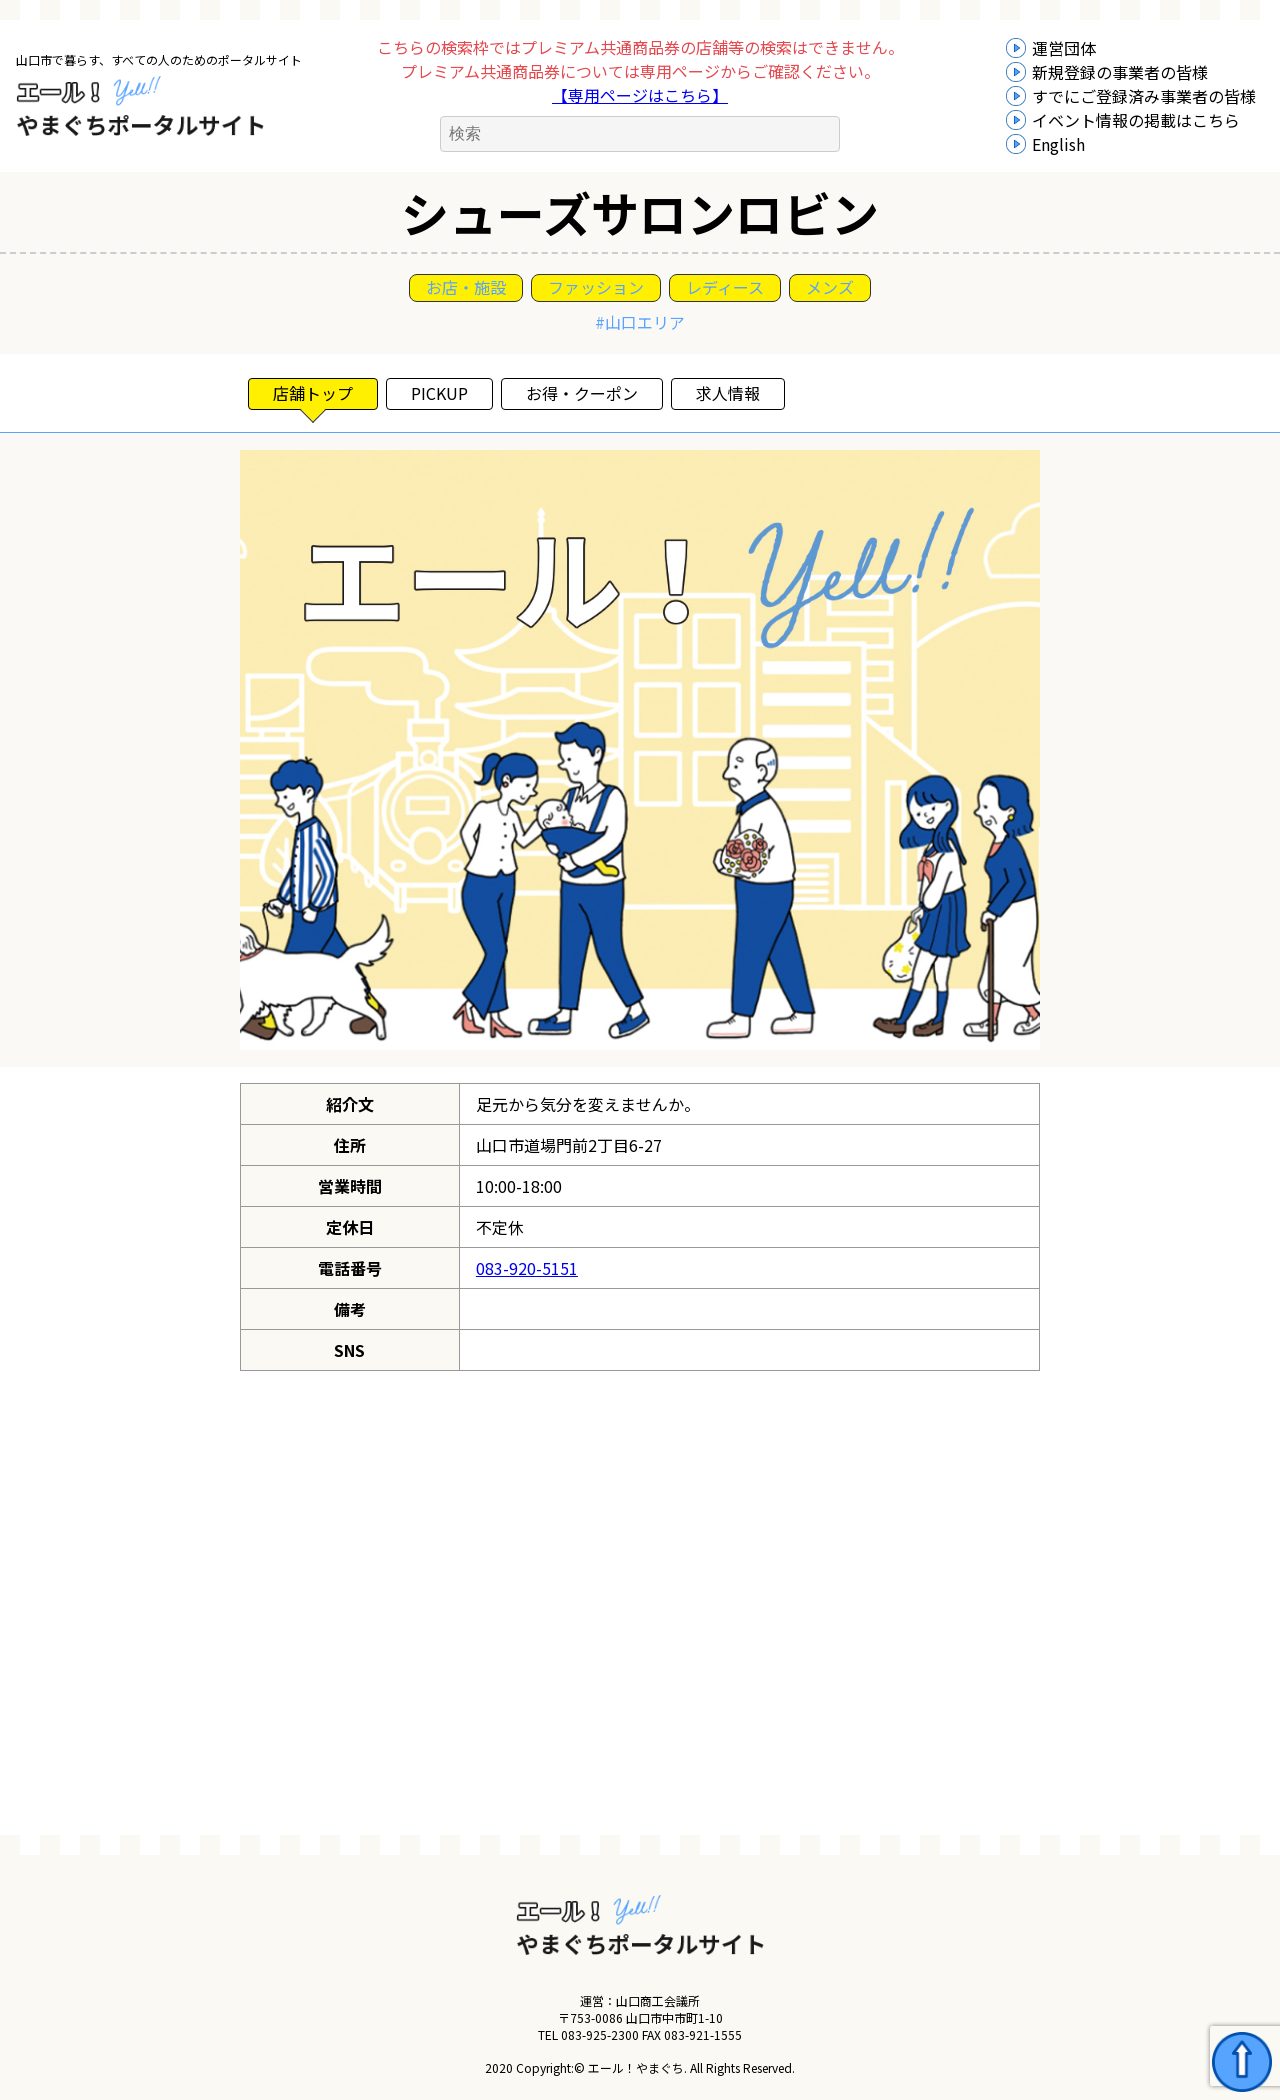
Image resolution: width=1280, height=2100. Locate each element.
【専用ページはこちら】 (640, 95)
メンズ (830, 287)
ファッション (596, 287)
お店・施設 (466, 287)
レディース (725, 287)
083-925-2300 (600, 2034)
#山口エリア (640, 322)
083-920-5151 (527, 1268)
